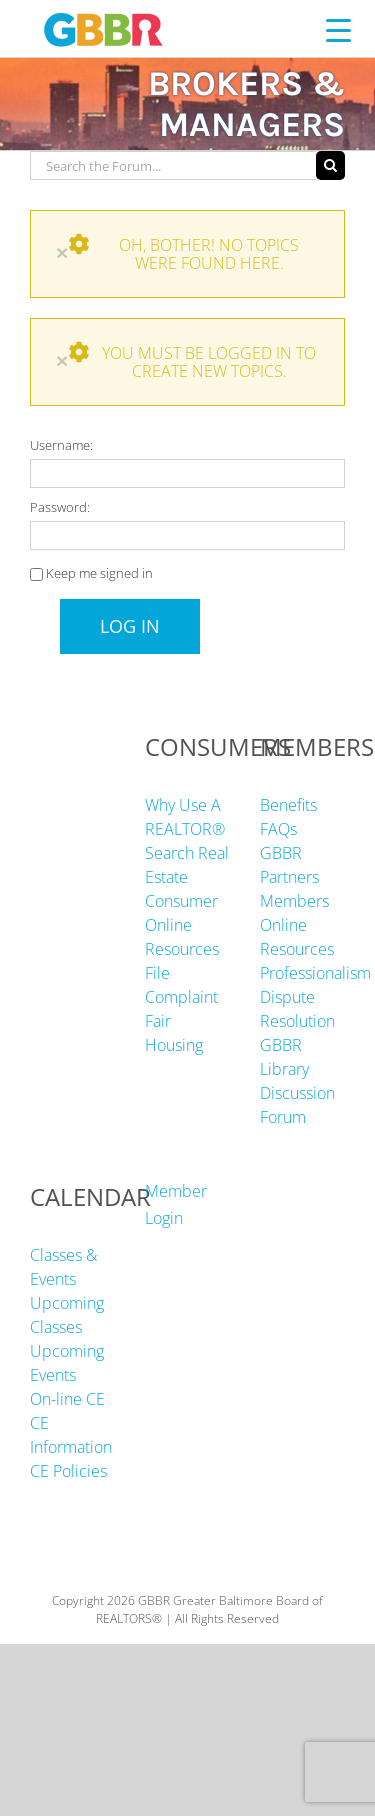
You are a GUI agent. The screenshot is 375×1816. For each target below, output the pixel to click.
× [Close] (62, 252)
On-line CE (67, 1399)
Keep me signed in (99, 573)
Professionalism (315, 973)
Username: (61, 445)
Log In (130, 626)
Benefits (288, 805)
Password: (60, 507)
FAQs (278, 829)
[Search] (330, 165)
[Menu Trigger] (338, 29)
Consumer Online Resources (182, 925)
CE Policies (68, 1471)
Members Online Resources (297, 925)
